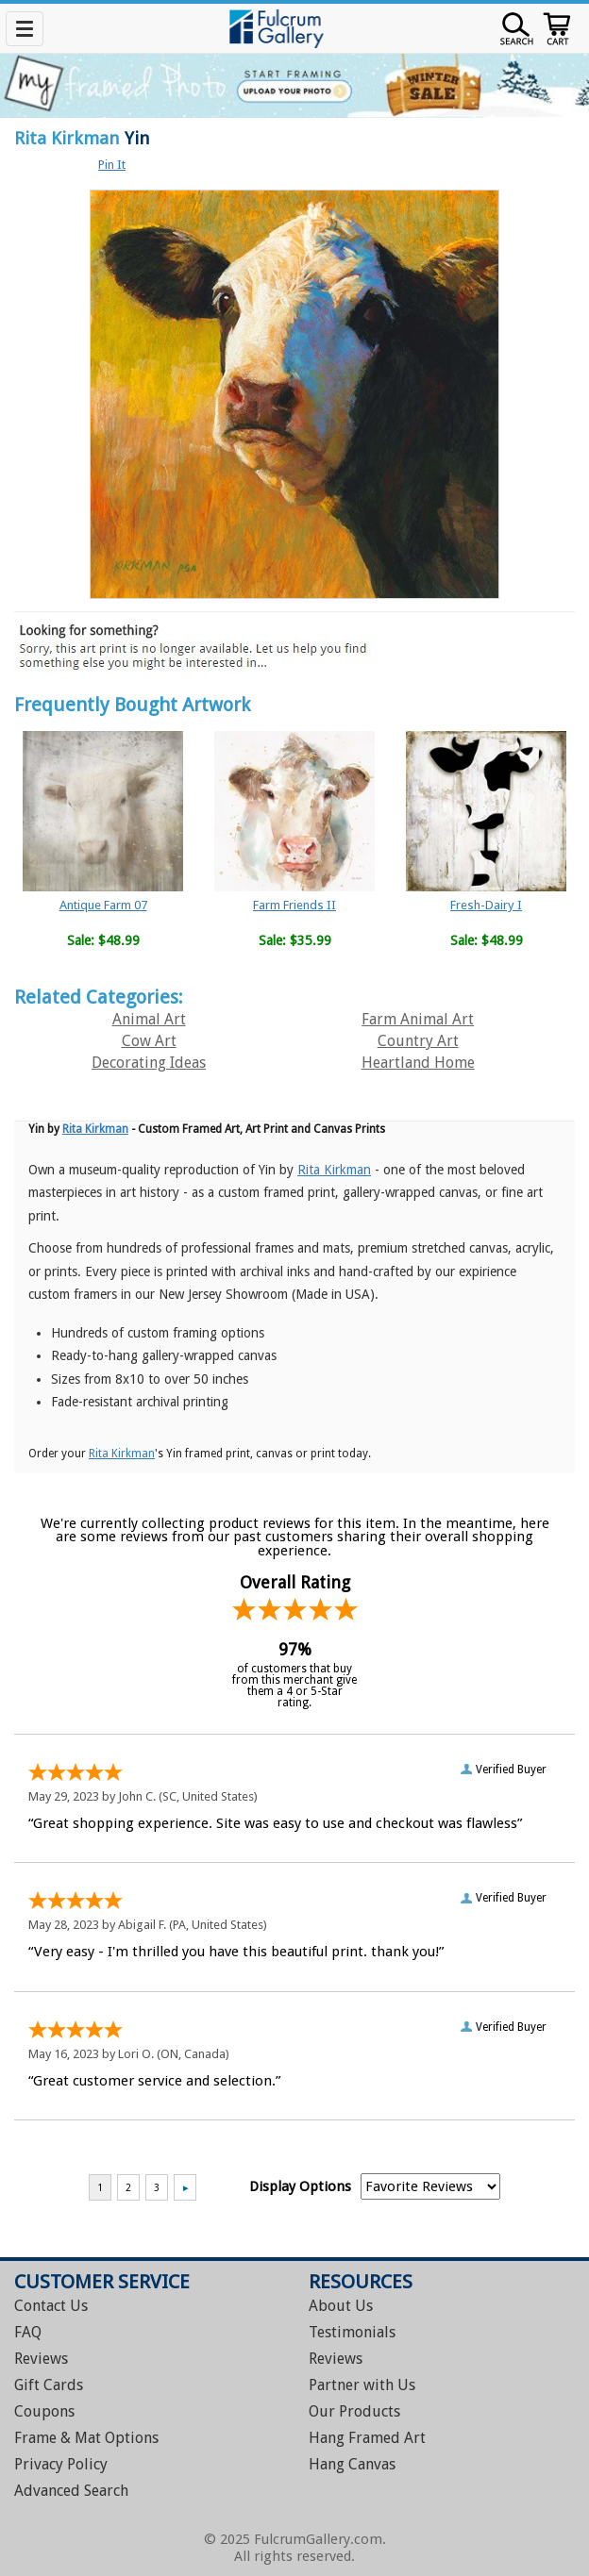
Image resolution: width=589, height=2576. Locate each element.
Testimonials (352, 2332)
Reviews (41, 2359)
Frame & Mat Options (86, 2438)
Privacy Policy (61, 2464)
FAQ (28, 2332)
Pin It (112, 165)
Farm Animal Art (418, 1019)
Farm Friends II (294, 905)
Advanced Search (71, 2491)
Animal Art (149, 1019)
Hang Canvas (352, 2464)
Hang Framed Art (367, 2438)
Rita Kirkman (67, 138)
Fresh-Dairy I (486, 905)
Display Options (300, 2186)
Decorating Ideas (149, 1063)
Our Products (354, 2411)
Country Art (418, 1041)
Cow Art (149, 1041)
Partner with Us (362, 2385)
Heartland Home (418, 1063)
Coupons (44, 2411)
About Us (341, 2306)
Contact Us (51, 2306)
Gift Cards (48, 2385)
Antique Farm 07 (103, 905)
